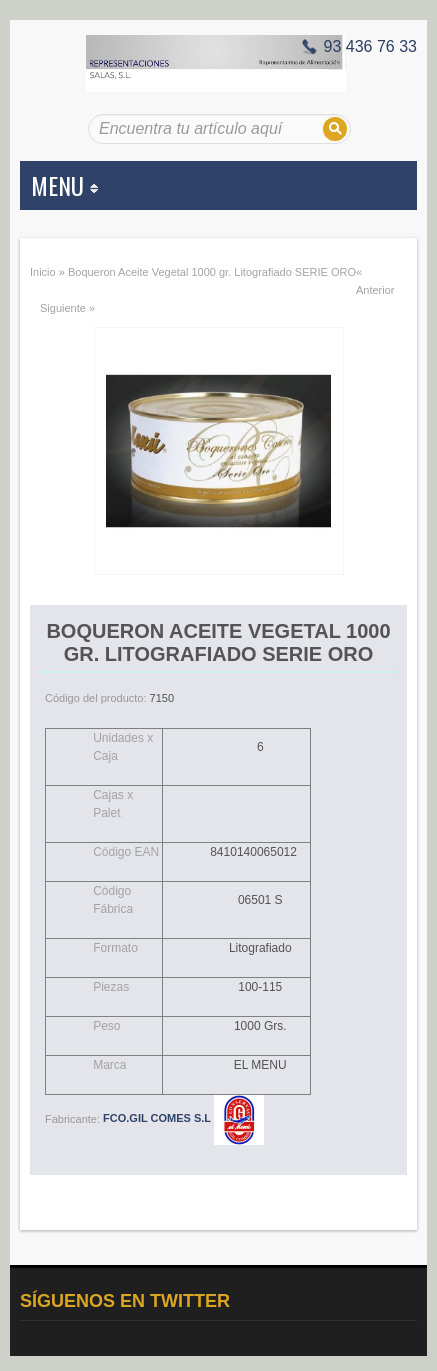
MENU (64, 185)
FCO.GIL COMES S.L (183, 1118)
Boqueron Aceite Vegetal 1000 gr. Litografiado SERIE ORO (212, 272)
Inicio (43, 272)
